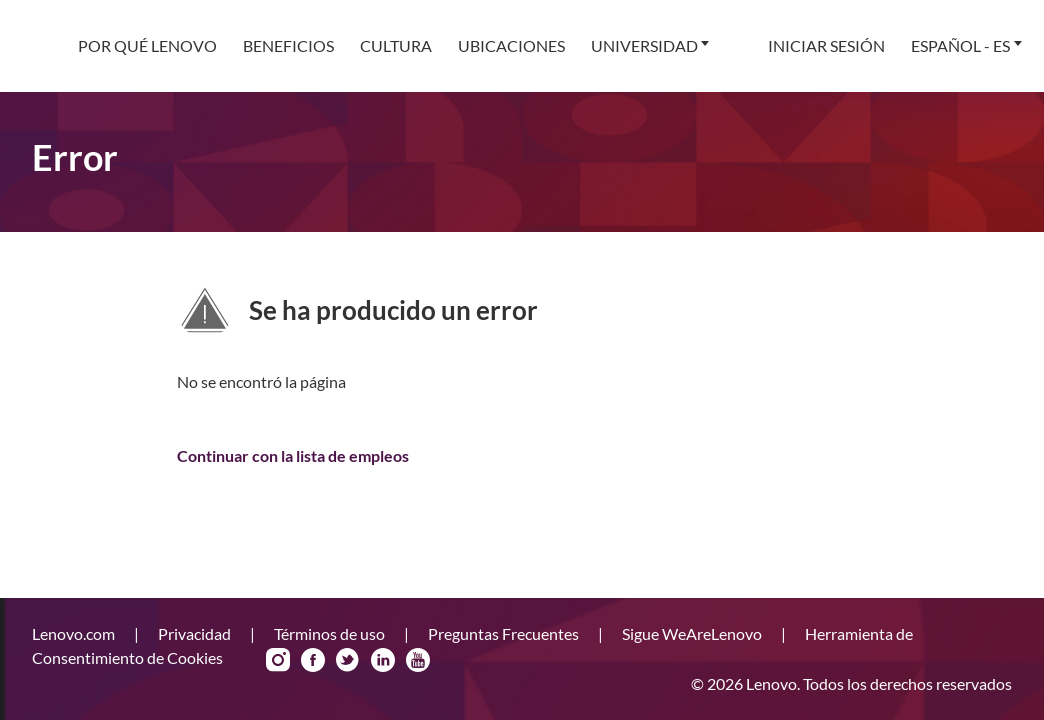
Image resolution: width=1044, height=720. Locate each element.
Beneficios (288, 45)
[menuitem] (147, 46)
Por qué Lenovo (147, 45)
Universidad (644, 45)
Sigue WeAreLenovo (693, 633)
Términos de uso (331, 633)
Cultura (396, 45)
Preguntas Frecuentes (505, 633)
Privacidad (196, 633)
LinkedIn (383, 660)
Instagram (278, 660)
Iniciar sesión (826, 45)
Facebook (313, 660)
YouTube (418, 660)
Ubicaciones (511, 45)
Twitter (348, 660)
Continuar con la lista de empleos (293, 455)
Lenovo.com (75, 633)
